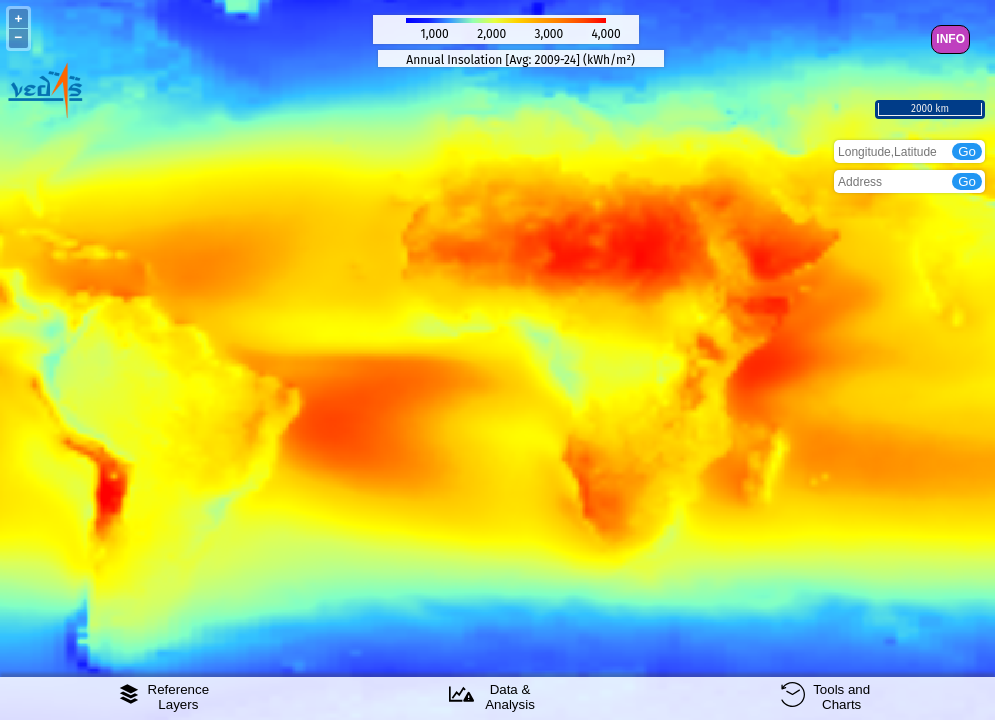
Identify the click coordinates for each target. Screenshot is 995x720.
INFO (950, 39)
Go (967, 151)
